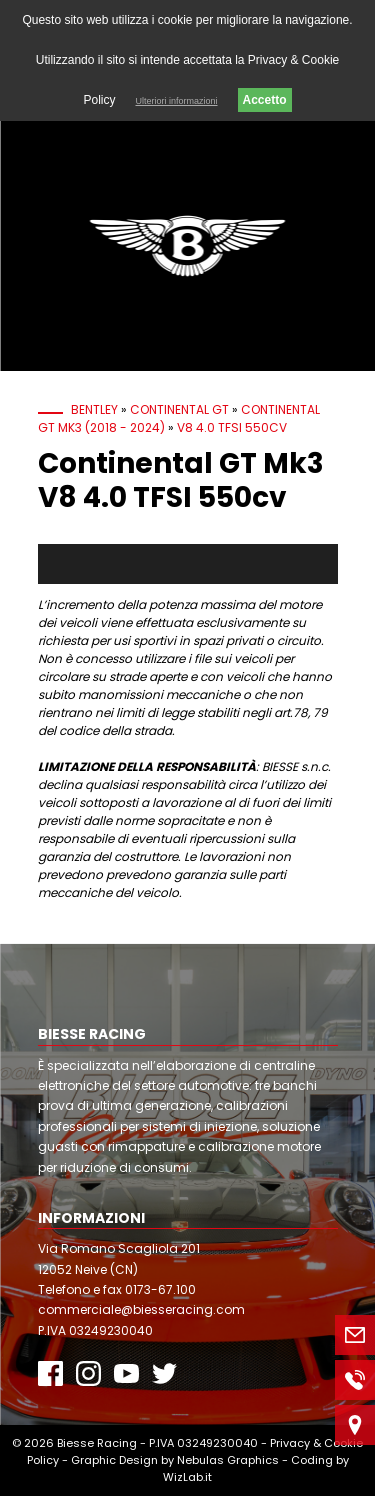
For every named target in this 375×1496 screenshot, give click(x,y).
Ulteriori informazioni (176, 101)
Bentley (94, 409)
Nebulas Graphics (228, 1460)
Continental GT (179, 409)
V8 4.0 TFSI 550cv (232, 427)
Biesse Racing (97, 1443)
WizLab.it (187, 1477)
